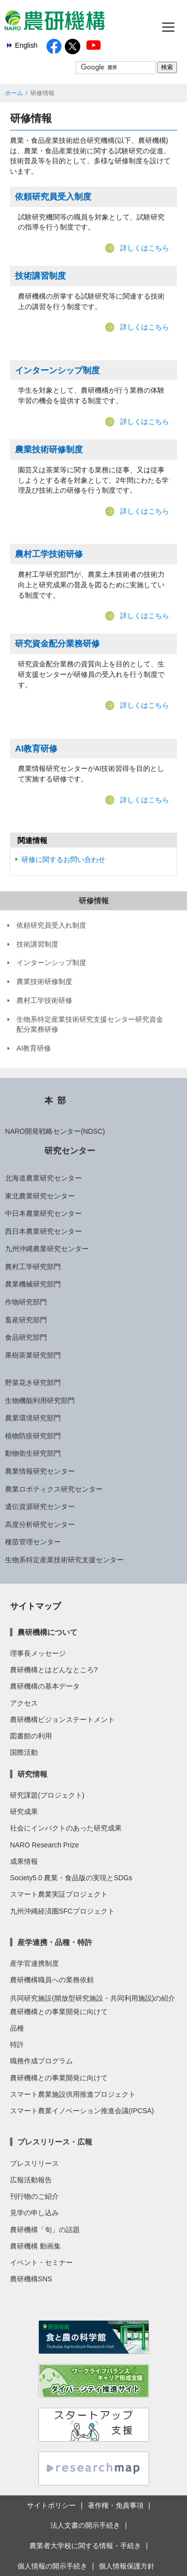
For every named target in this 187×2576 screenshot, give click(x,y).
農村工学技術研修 (49, 554)
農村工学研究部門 (33, 1267)
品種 (17, 2028)
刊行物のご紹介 (34, 2196)
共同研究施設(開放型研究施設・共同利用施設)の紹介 (92, 1998)
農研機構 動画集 (35, 2246)
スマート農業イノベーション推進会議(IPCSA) (82, 2111)
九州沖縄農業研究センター (47, 1249)
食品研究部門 (26, 1337)
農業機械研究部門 (33, 1284)
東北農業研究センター (40, 1196)
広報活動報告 (31, 2180)
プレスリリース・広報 (54, 2142)
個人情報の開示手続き (52, 2566)
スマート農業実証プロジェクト (59, 1894)
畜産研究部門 (26, 1320)
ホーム (14, 93)
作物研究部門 (26, 1302)
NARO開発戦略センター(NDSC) (55, 1131)
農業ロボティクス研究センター (54, 1489)
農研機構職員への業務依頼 (52, 1980)
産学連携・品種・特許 (54, 1942)
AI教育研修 (36, 748)
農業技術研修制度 (49, 449)
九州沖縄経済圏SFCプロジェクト (62, 1911)
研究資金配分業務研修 (57, 643)
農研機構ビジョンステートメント (62, 1719)
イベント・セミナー (41, 2262)
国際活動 (24, 1752)
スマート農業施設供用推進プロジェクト (73, 2094)
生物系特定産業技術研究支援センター (64, 1560)
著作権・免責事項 (116, 2505)
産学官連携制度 (34, 1963)
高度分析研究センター (40, 1524)
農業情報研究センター (40, 1471)
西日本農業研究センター (43, 1231)
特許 (17, 2044)
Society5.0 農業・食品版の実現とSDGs (71, 1878)
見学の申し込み (34, 2213)
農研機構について (47, 1632)
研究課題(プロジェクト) (47, 1795)
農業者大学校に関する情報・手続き (85, 2546)
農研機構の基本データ (45, 1686)
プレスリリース (34, 2163)
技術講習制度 (40, 276)
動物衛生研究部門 (33, 1453)
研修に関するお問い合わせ (63, 859)
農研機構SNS (31, 2279)
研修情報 (94, 900)
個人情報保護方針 (127, 2566)
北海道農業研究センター (43, 1178)
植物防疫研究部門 (33, 1436)
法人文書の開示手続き (85, 2525)
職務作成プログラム (41, 2061)
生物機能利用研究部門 (40, 1400)
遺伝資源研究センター (40, 1506)
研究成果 (24, 1812)
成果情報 (24, 1861)
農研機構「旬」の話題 (45, 2230)
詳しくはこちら (144, 248)
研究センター (69, 1151)
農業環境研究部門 (33, 1418)
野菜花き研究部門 (33, 1383)
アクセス (24, 1703)
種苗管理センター (33, 1542)
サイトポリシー (51, 2505)
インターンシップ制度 (57, 370)
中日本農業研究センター (43, 1213)
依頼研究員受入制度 (53, 197)
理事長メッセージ (38, 1653)
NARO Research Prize (44, 1845)
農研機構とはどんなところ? (54, 1670)
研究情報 (32, 1774)
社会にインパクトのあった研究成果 (66, 1828)
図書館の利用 (31, 1736)
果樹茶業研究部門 (33, 1355)
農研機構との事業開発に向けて (59, 2012)
